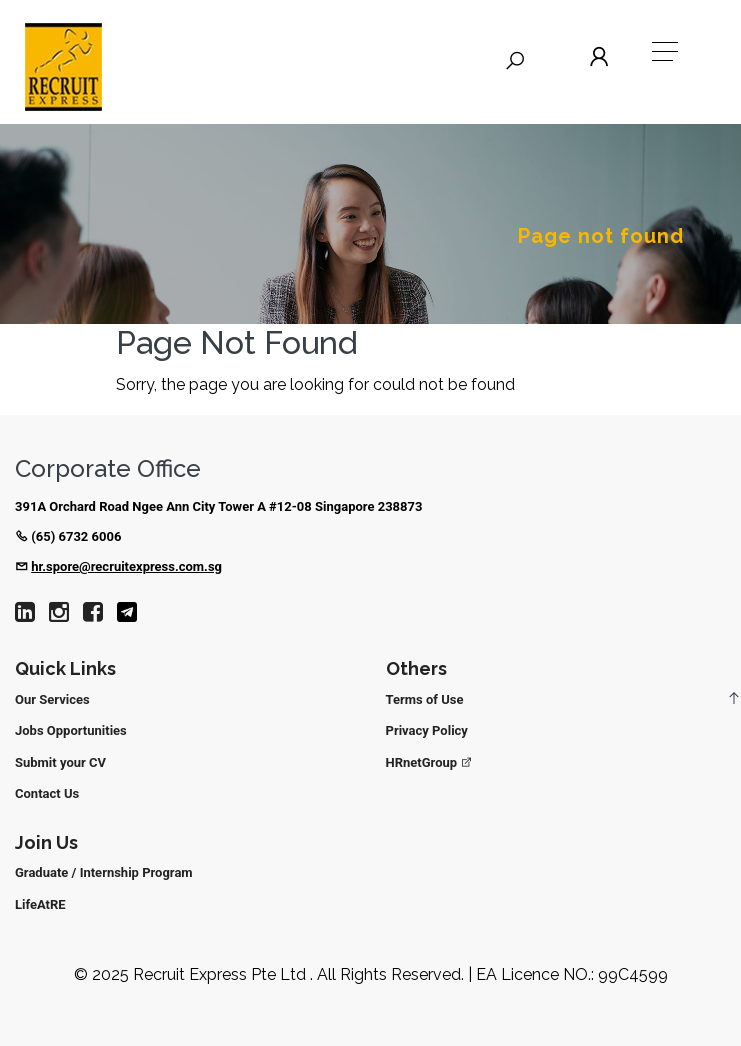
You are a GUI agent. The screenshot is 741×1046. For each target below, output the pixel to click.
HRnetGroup (430, 762)
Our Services (52, 699)
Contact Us (47, 793)
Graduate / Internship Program (104, 872)
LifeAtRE (40, 904)
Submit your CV (60, 762)
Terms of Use (425, 699)
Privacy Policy (427, 730)
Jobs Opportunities (71, 730)
